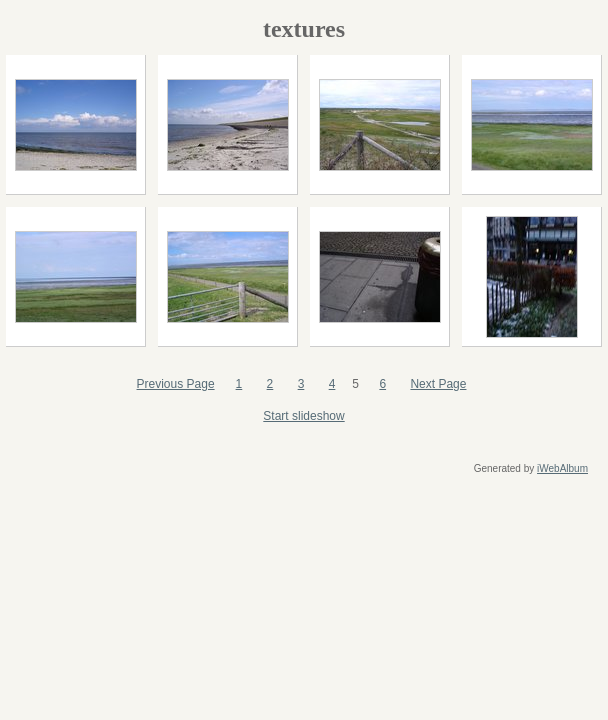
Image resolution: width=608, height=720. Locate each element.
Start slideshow (303, 416)
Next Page (438, 384)
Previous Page (176, 384)
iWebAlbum (562, 468)
